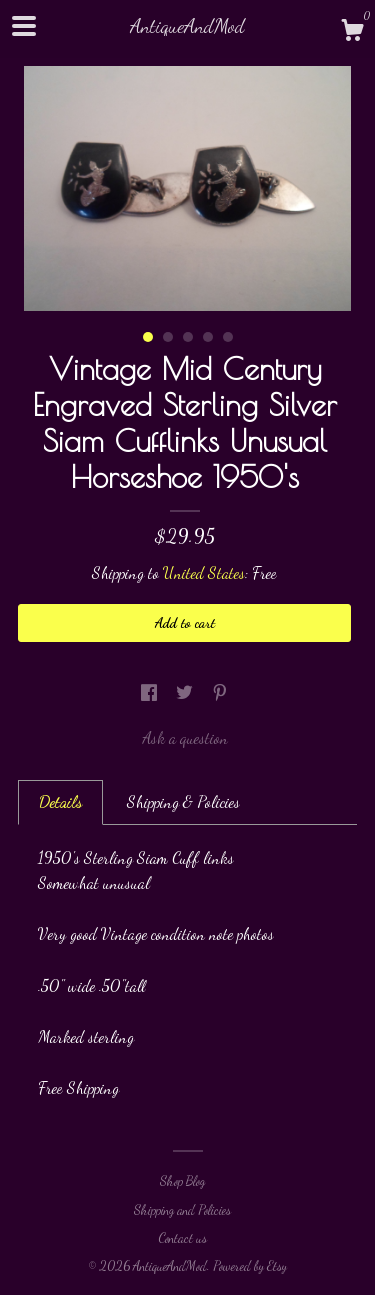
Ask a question (185, 737)
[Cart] (352, 33)
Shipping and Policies (182, 1210)
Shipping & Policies (183, 801)
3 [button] (188, 337)
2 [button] (168, 337)
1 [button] (148, 337)
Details (60, 801)
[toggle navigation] (24, 26)
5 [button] (228, 337)
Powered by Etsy (250, 1266)
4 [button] (208, 337)
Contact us (182, 1238)
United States (204, 572)
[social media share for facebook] (151, 692)
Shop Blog (182, 1181)
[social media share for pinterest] (220, 692)
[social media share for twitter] (186, 692)
